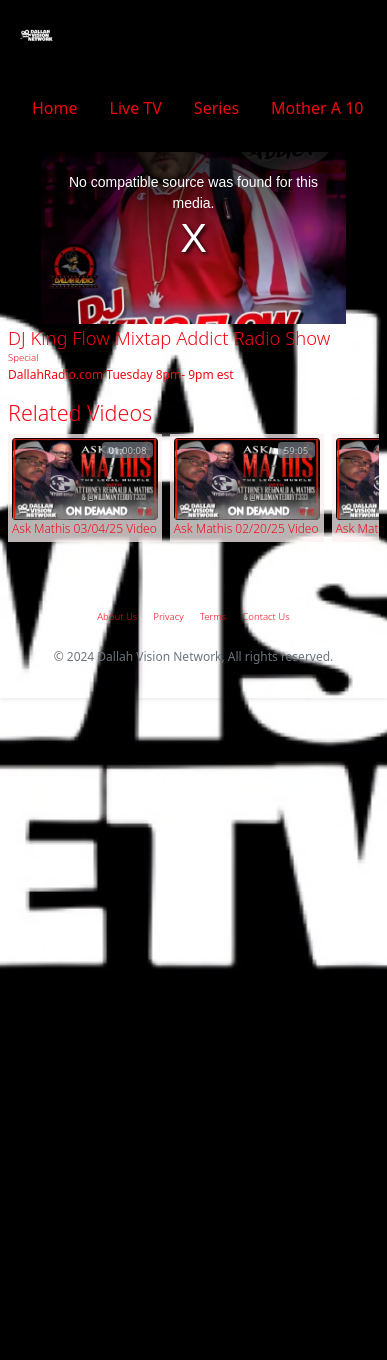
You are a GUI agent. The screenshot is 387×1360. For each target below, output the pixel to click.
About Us (117, 616)
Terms (213, 616)
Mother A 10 (317, 108)
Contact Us (265, 616)
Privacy (168, 616)
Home (55, 108)
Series (216, 108)
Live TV (136, 108)
